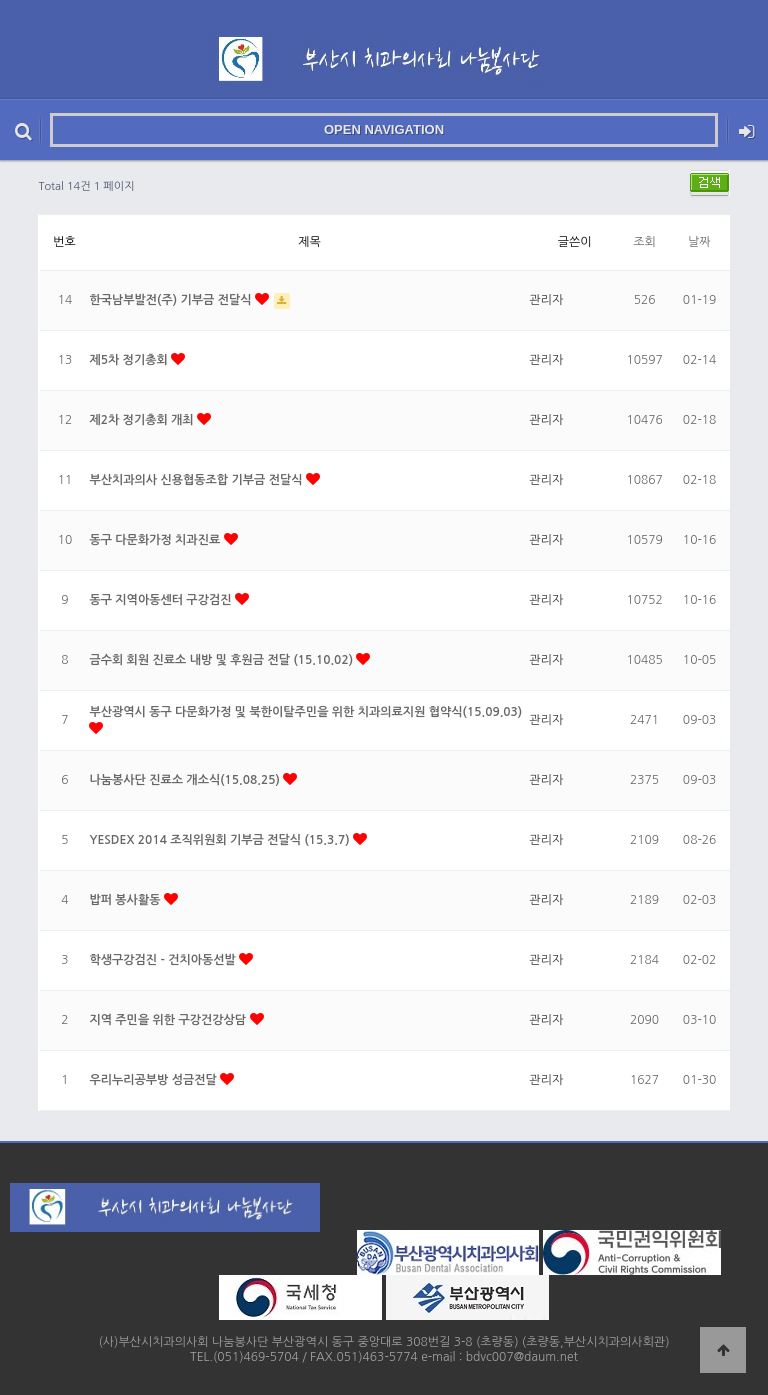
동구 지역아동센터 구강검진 (161, 600)
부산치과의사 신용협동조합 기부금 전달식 (197, 480)
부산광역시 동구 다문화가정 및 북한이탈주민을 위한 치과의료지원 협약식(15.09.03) (305, 712)
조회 (644, 242)
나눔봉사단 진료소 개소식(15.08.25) (186, 780)
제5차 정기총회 (130, 360)
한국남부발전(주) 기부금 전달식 (171, 300)
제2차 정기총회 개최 (143, 420)
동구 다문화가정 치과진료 (156, 540)
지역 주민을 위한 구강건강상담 (169, 1020)
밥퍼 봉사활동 (126, 900)
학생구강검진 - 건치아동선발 (164, 960)
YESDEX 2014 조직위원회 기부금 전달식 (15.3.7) (220, 840)
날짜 (699, 242)
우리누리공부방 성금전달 (154, 1080)
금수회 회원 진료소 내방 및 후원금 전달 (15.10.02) (222, 660)
